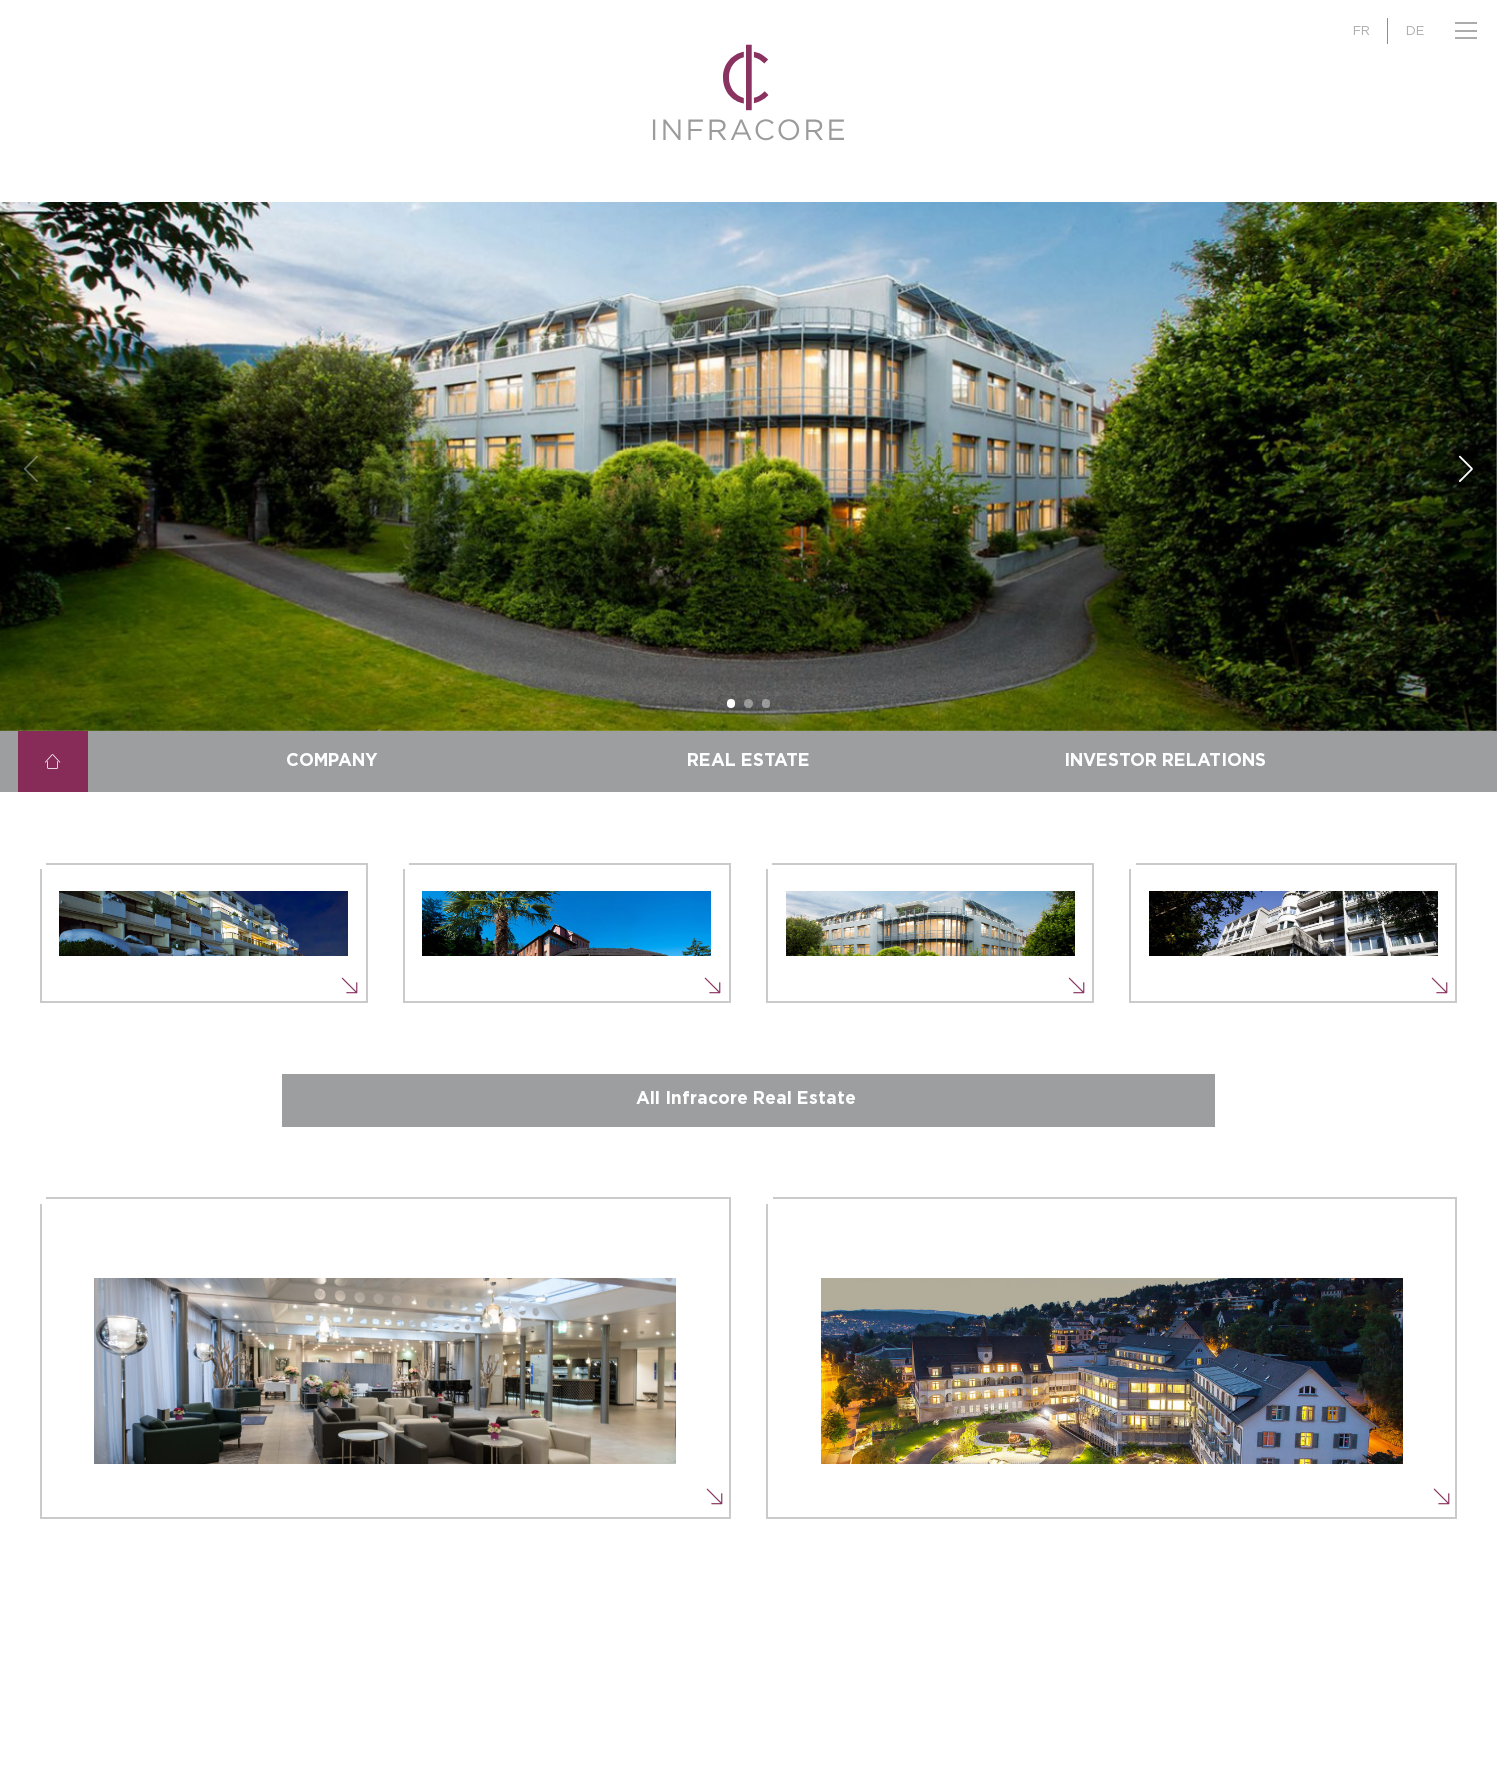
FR (1361, 31)
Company (332, 761)
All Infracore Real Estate (746, 1099)
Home (53, 762)
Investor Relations (1165, 761)
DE (1415, 31)
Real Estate (748, 761)
